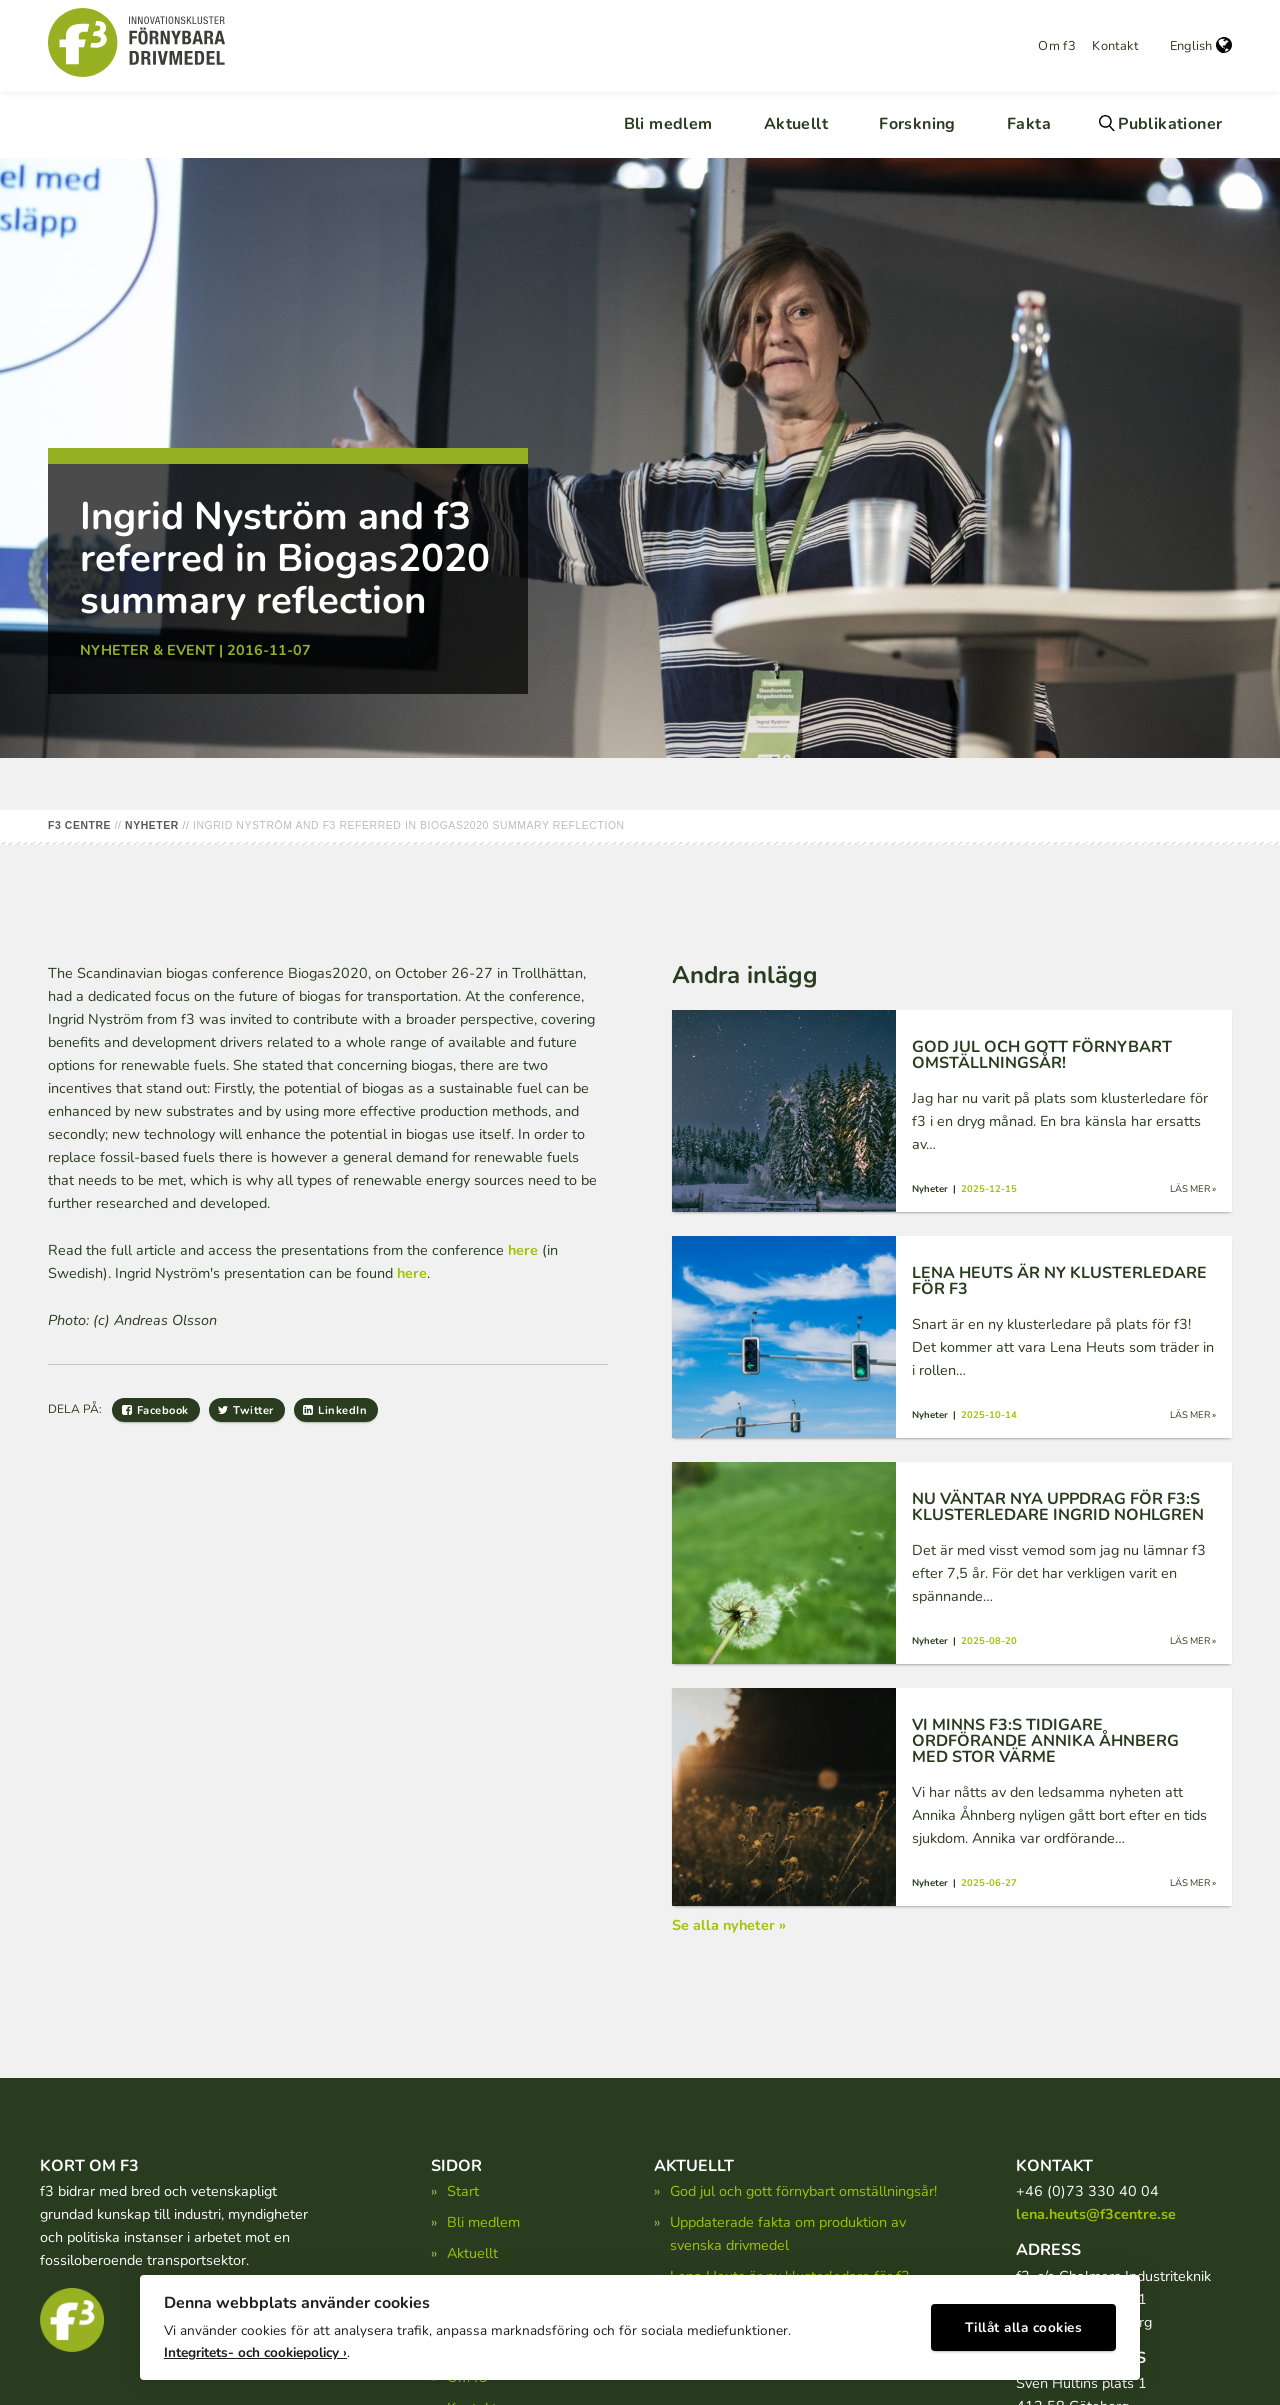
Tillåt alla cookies (1024, 2320)
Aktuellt (796, 124)
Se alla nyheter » (729, 1925)
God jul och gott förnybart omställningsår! (803, 2191)
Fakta (1029, 124)
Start (463, 2191)
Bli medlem (668, 124)
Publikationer (1170, 124)
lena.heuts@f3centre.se (1096, 2214)
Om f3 (1057, 46)
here (523, 1250)
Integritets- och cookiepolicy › (255, 2345)
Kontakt (1115, 46)
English (1201, 46)
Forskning (917, 124)
